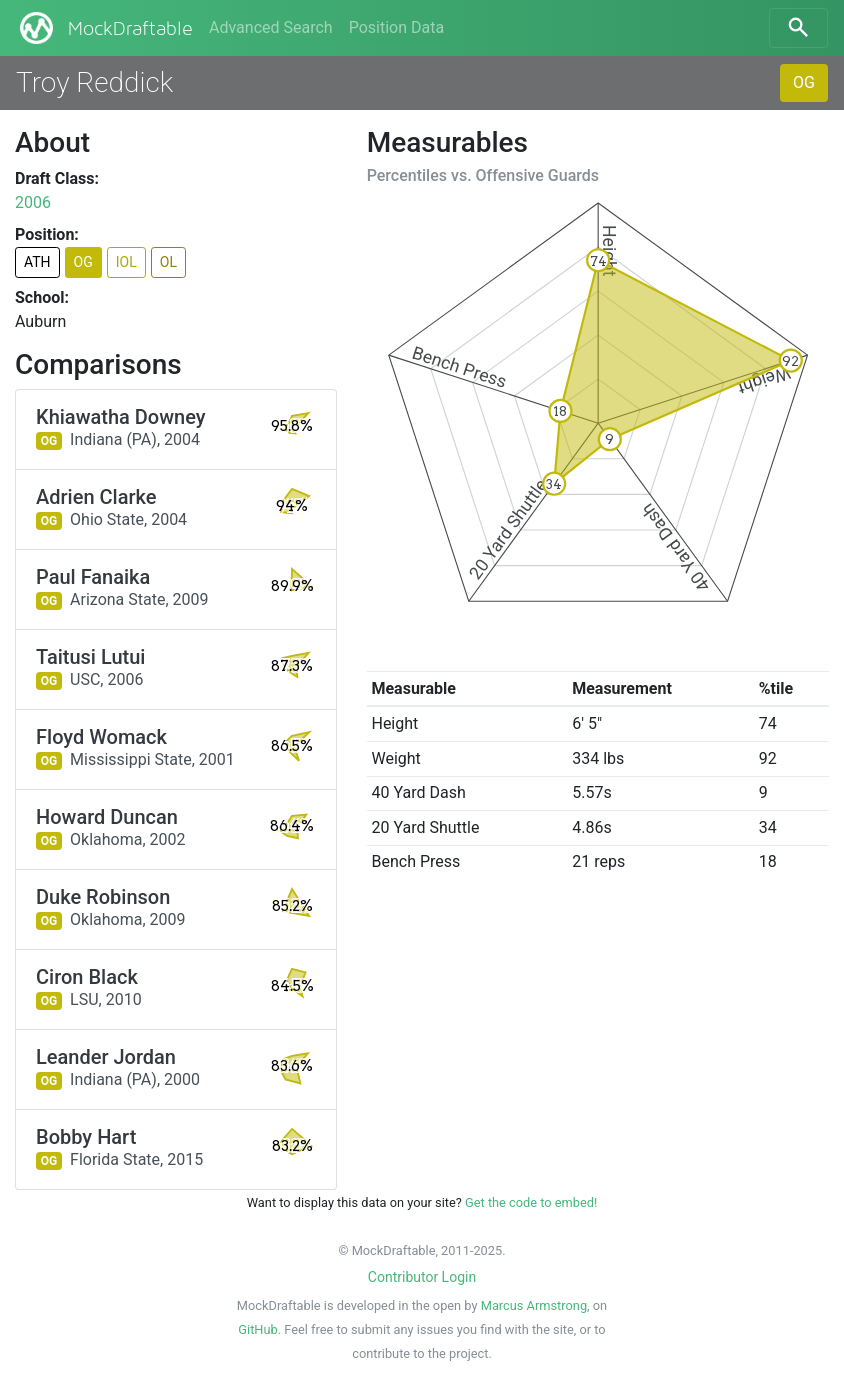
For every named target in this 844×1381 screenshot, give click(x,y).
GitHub (257, 1329)
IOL (126, 262)
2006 (33, 202)
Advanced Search (271, 27)
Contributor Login (422, 1277)
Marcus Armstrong (534, 1305)
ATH (37, 262)
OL (168, 262)
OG (804, 82)
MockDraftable (104, 28)
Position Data (396, 27)
